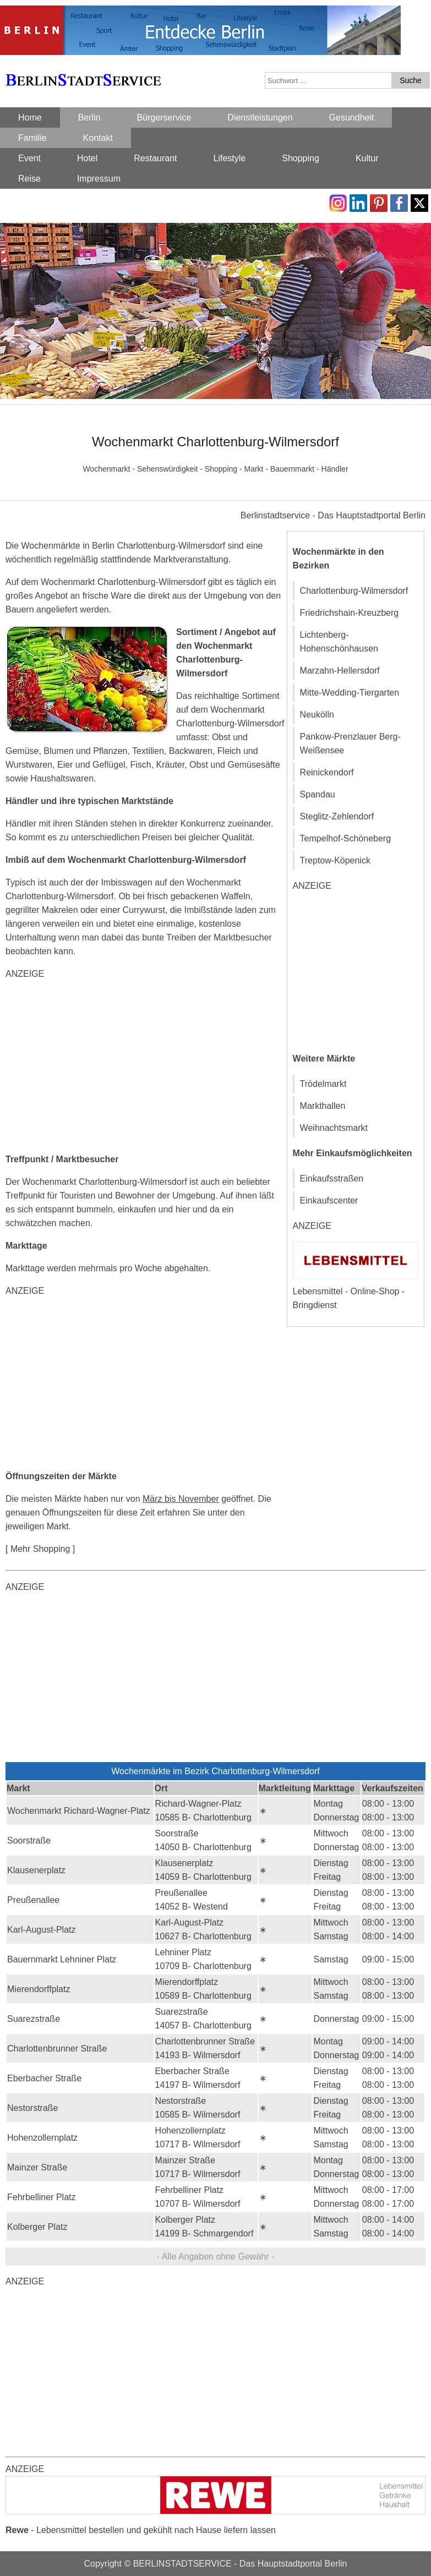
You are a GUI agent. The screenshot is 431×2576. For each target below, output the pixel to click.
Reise (29, 178)
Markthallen (323, 1106)
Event (29, 158)
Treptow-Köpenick (335, 860)
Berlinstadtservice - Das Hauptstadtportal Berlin (333, 515)
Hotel (87, 158)
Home (30, 117)
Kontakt (98, 138)
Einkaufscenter (329, 1200)
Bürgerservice (164, 117)
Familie (32, 138)
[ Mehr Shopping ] (40, 1549)
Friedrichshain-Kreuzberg (349, 612)
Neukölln (317, 714)
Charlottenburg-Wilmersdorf (354, 590)
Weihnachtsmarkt (334, 1128)
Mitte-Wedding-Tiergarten (350, 692)
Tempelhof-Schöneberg (345, 838)
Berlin (89, 117)
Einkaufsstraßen (332, 1178)
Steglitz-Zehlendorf (337, 816)
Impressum (99, 178)
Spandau (317, 794)
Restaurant (155, 158)
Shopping (300, 158)
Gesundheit (351, 117)
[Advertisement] (146, 1066)
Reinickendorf (327, 772)
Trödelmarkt (323, 1084)
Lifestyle (230, 158)
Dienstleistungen (259, 117)
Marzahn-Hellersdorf (340, 670)
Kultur (367, 158)
